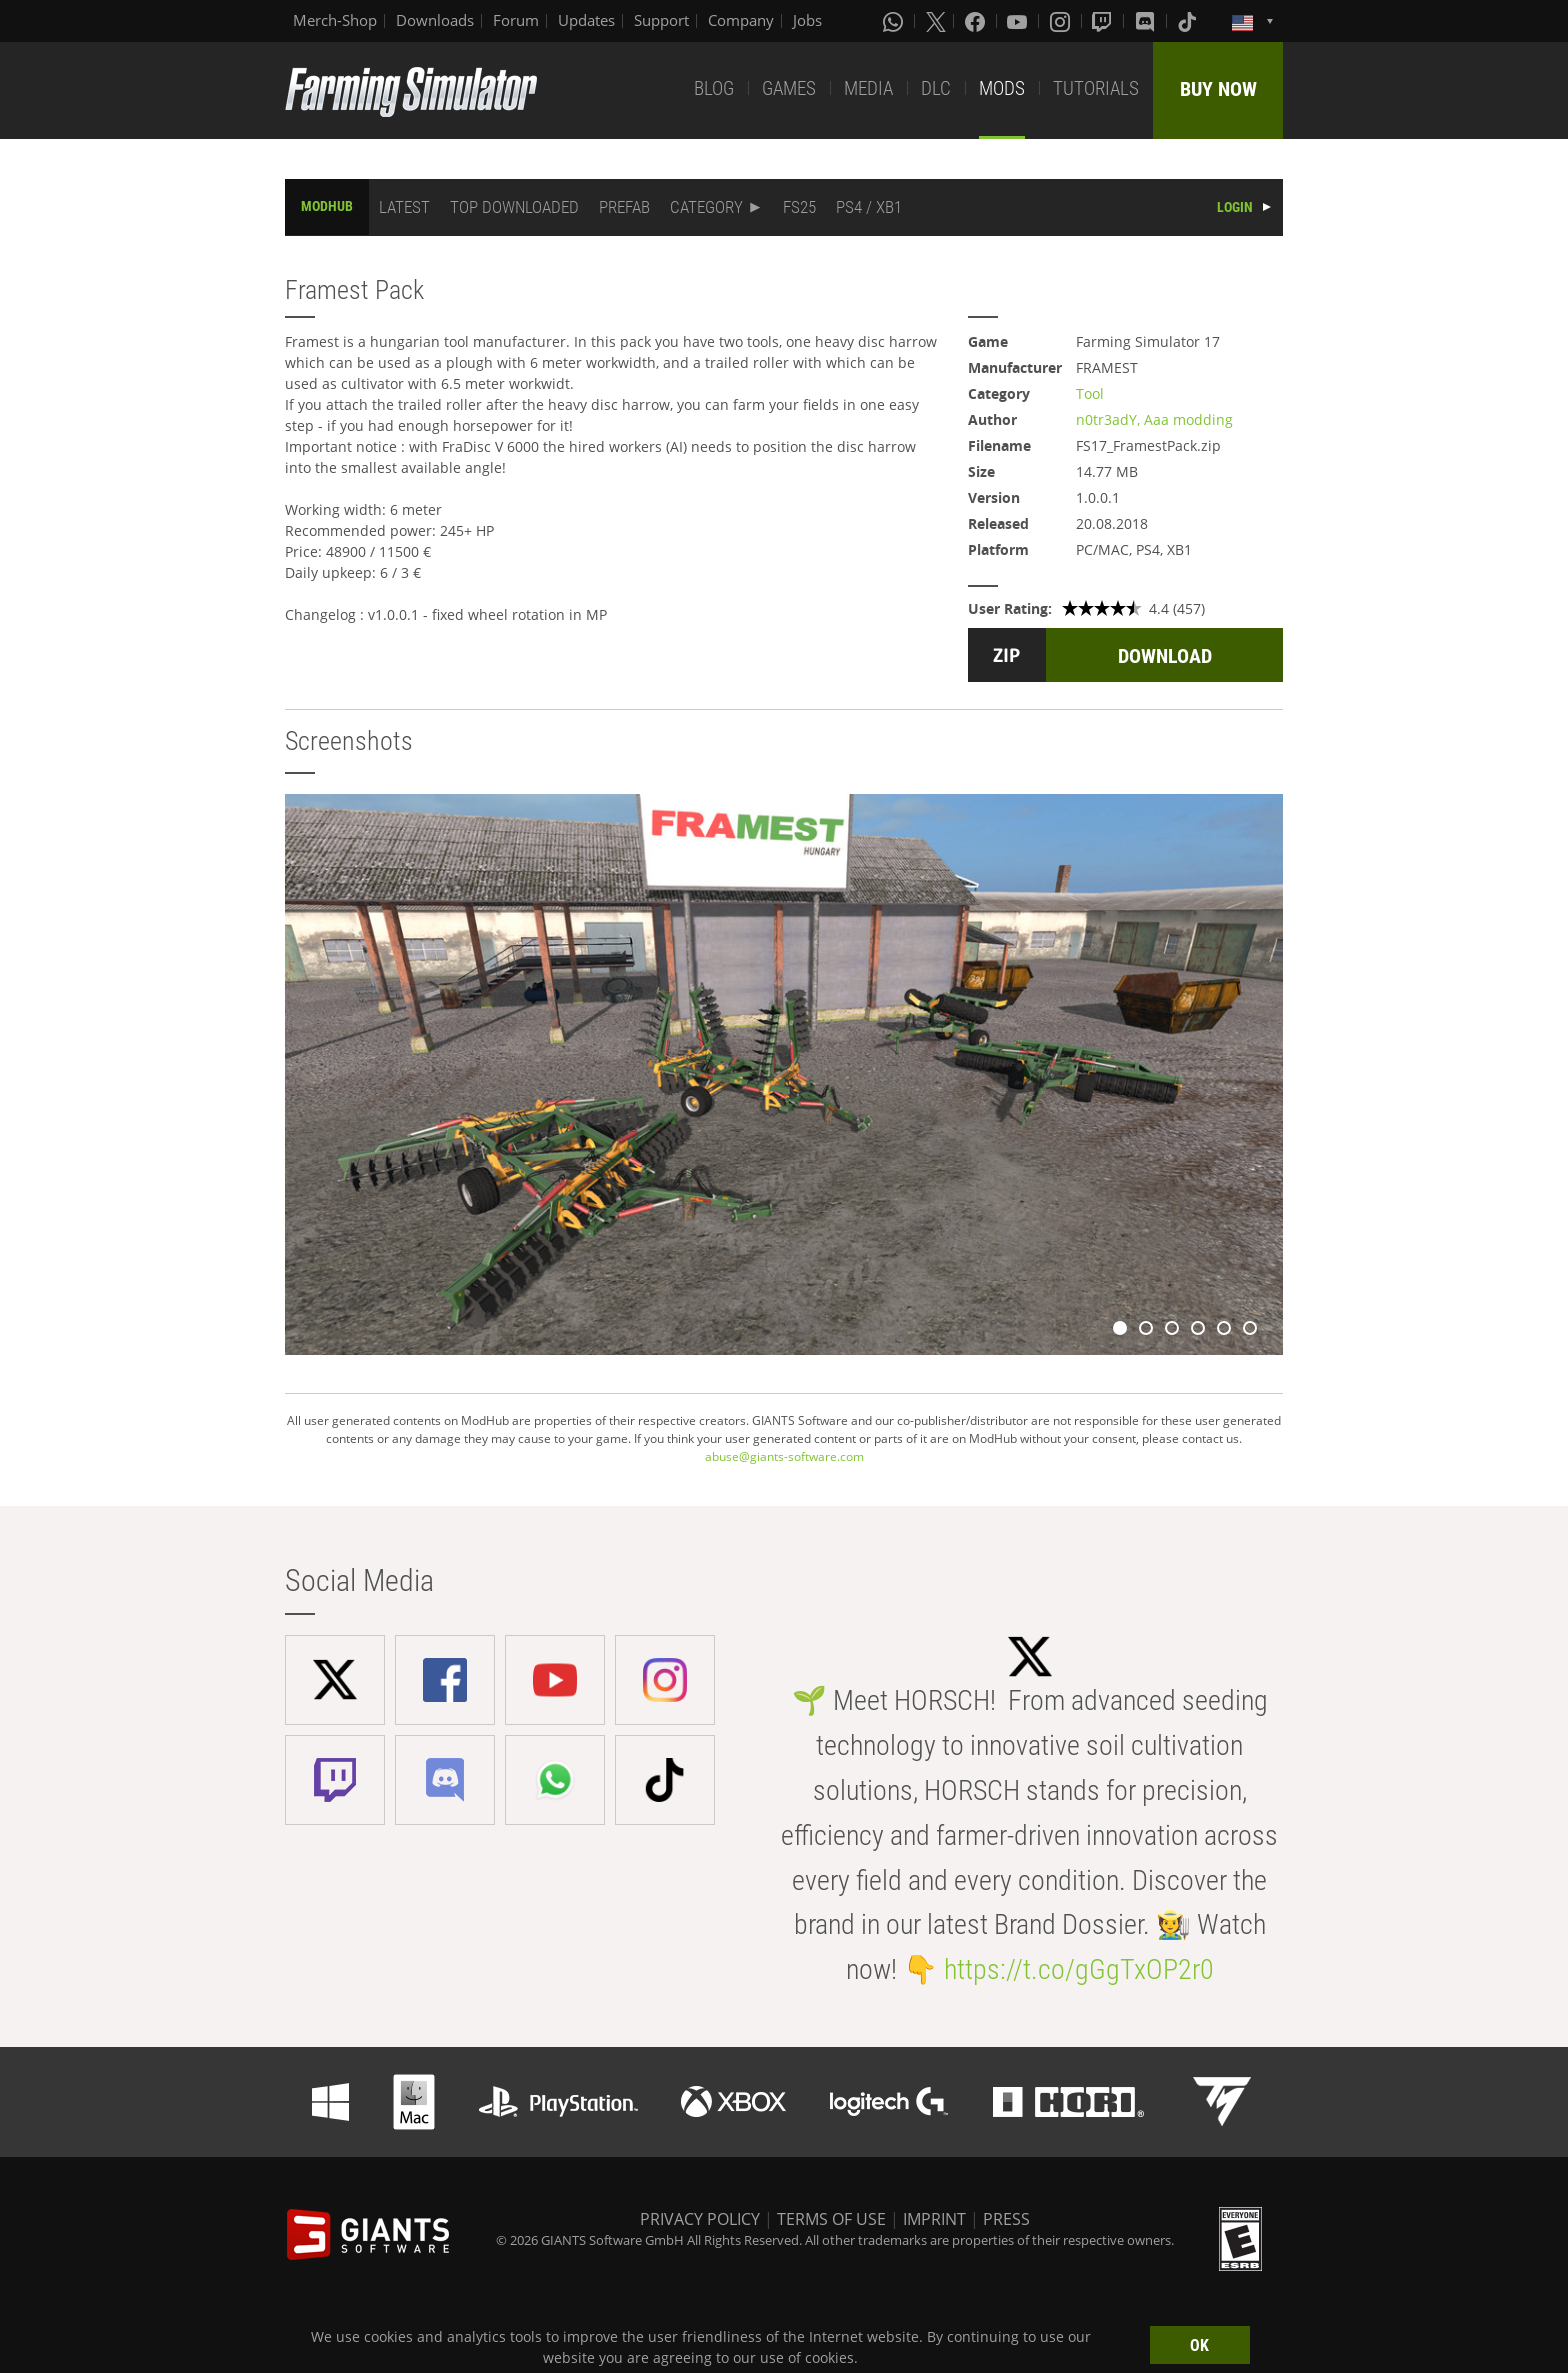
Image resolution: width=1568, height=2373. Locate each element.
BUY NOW (1218, 89)
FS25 (799, 207)
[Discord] (1147, 21)
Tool (1090, 393)
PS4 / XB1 (869, 207)
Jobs (807, 20)
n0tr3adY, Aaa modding (1154, 419)
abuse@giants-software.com (784, 1456)
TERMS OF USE (831, 2219)
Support (661, 20)
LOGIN (1235, 207)
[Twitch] (1104, 21)
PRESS (1006, 2219)
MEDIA (868, 88)
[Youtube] (1019, 21)
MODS (1002, 88)
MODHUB (327, 206)
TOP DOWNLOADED (514, 207)
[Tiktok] (1189, 21)
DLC (936, 88)
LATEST (404, 207)
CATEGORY (706, 207)
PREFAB (624, 207)
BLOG (714, 88)
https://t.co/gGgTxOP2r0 (1079, 1969)
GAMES (789, 88)
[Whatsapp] (895, 21)
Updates (586, 20)
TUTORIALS (1096, 88)
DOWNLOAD (1165, 656)
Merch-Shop (335, 20)
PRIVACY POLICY (700, 2219)
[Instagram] (1062, 21)
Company (741, 20)
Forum (516, 20)
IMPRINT (934, 2219)
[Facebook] (977, 21)
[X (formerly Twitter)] (936, 21)
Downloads (435, 20)
